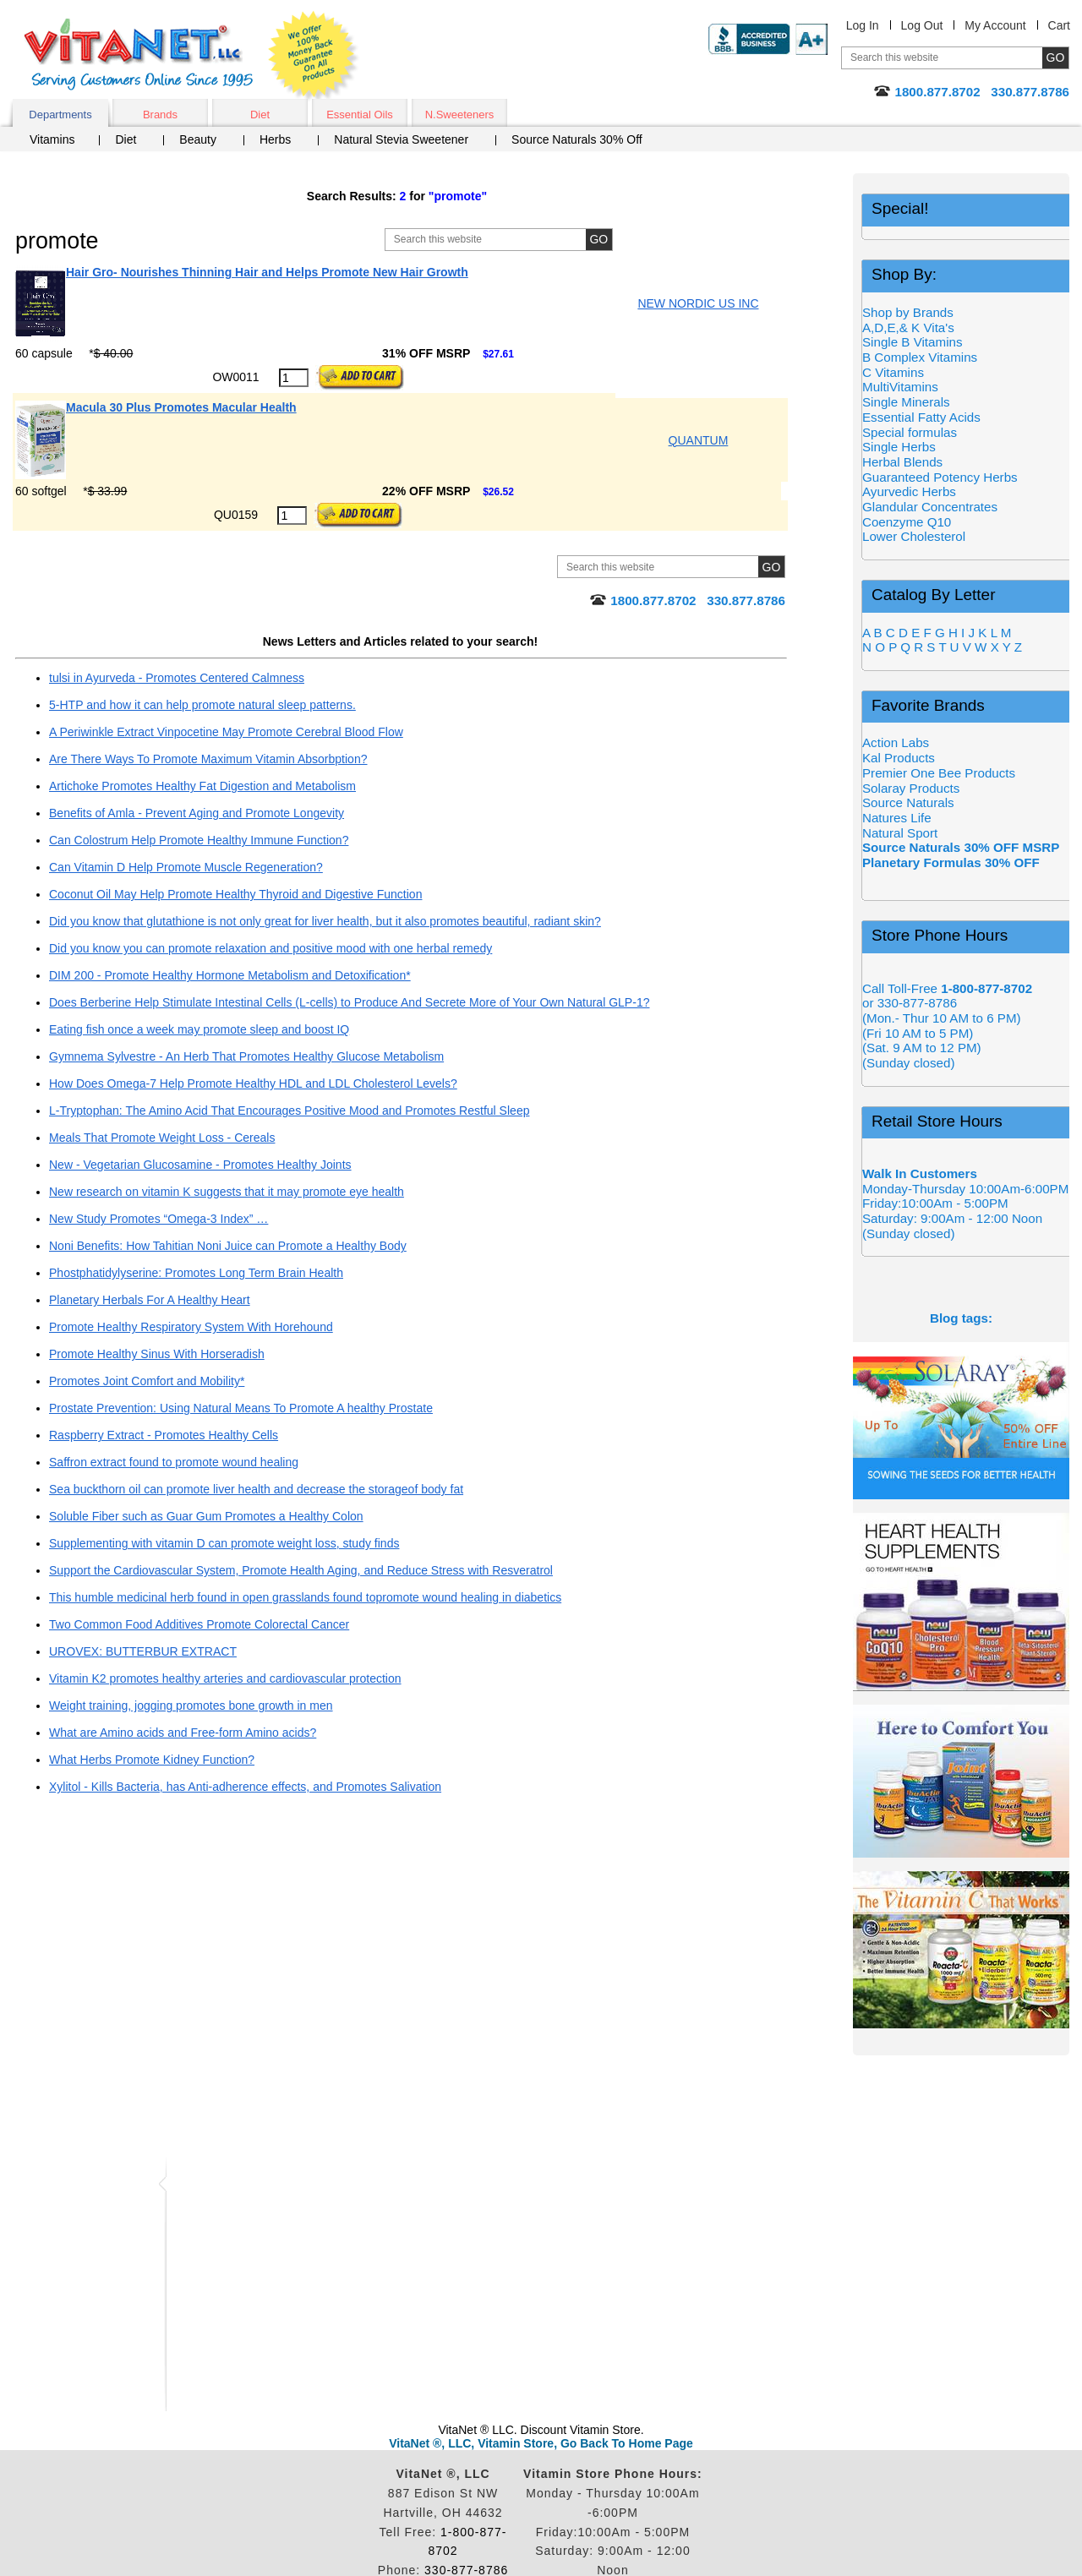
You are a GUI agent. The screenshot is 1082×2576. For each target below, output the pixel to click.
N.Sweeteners (460, 114)
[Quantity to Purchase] (294, 377)
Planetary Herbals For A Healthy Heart (149, 1300)
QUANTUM (699, 440)
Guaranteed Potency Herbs (940, 477)
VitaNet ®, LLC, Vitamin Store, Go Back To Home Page (541, 2443)
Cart (1059, 25)
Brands (160, 114)
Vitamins (52, 139)
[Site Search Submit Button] (599, 239)
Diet (260, 114)
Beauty (197, 139)
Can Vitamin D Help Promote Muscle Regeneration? (186, 867)
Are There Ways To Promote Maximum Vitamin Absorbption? (208, 759)
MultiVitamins (900, 386)
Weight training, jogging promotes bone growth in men (191, 1705)
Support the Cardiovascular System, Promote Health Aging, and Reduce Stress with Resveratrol (301, 1570)
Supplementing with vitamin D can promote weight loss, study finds (224, 1543)
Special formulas (909, 432)
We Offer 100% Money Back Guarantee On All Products (313, 56)
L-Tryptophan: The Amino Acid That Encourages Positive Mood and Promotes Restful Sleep (289, 1110)
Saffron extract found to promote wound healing (173, 1462)
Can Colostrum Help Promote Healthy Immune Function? (198, 840)
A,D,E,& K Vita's (908, 327)
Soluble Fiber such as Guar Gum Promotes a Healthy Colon (206, 1516)
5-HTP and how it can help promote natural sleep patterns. (202, 705)
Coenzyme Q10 (906, 522)
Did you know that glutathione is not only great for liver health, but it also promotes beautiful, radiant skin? (325, 921)
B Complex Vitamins (919, 357)
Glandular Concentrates (929, 506)
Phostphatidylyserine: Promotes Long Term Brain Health (196, 1273)
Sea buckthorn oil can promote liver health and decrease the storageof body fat (256, 1489)
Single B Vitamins (912, 342)
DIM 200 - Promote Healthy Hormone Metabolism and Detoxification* (230, 975)
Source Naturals (908, 802)
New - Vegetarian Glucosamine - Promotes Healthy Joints (200, 1164)
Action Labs (895, 742)
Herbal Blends (902, 462)
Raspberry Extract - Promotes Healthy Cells (163, 1435)
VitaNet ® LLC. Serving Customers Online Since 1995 (139, 54)
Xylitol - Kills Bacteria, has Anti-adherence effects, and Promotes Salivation (245, 1786)
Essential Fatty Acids (921, 417)
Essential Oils (359, 114)
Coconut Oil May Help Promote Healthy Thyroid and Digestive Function (235, 894)
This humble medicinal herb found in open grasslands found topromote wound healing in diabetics (305, 1597)
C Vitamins (893, 372)
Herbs (275, 139)
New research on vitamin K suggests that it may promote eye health (226, 1191)
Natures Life (897, 817)
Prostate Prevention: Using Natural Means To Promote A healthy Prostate (241, 1408)
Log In (862, 25)
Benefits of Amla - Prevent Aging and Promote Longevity (196, 813)
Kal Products (898, 757)
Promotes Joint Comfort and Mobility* (146, 1381)
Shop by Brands (913, 312)
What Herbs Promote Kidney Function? (151, 1759)
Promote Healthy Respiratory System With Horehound (191, 1327)
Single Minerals (906, 402)
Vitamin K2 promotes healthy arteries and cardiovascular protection (225, 1678)
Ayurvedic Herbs (909, 491)
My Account (995, 25)
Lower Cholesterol (913, 536)
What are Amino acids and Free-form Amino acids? (182, 1732)
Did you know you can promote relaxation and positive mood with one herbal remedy (270, 948)
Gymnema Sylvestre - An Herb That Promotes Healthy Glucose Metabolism (246, 1056)
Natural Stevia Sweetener (401, 139)
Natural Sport (899, 833)
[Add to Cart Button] (359, 377)
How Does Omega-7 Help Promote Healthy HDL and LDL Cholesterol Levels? (253, 1083)
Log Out (922, 25)
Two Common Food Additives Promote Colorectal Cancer (199, 1624)
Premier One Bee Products (938, 773)
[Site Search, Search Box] (520, 239)
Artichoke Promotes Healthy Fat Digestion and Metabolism (202, 786)
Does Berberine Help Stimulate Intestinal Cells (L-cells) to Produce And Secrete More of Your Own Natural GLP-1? (349, 1002)
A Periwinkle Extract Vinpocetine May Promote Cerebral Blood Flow (226, 732)
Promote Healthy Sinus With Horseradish (157, 1354)
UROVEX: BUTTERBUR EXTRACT (143, 1651)
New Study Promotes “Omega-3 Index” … (158, 1218)
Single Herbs (899, 446)
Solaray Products (910, 788)
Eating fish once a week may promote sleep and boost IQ (199, 1029)
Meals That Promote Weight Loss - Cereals (162, 1137)
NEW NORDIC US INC (697, 303)
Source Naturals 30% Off (576, 139)
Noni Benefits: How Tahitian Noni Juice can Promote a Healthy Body (228, 1246)
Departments (60, 114)
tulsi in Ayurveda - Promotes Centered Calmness (176, 678)
